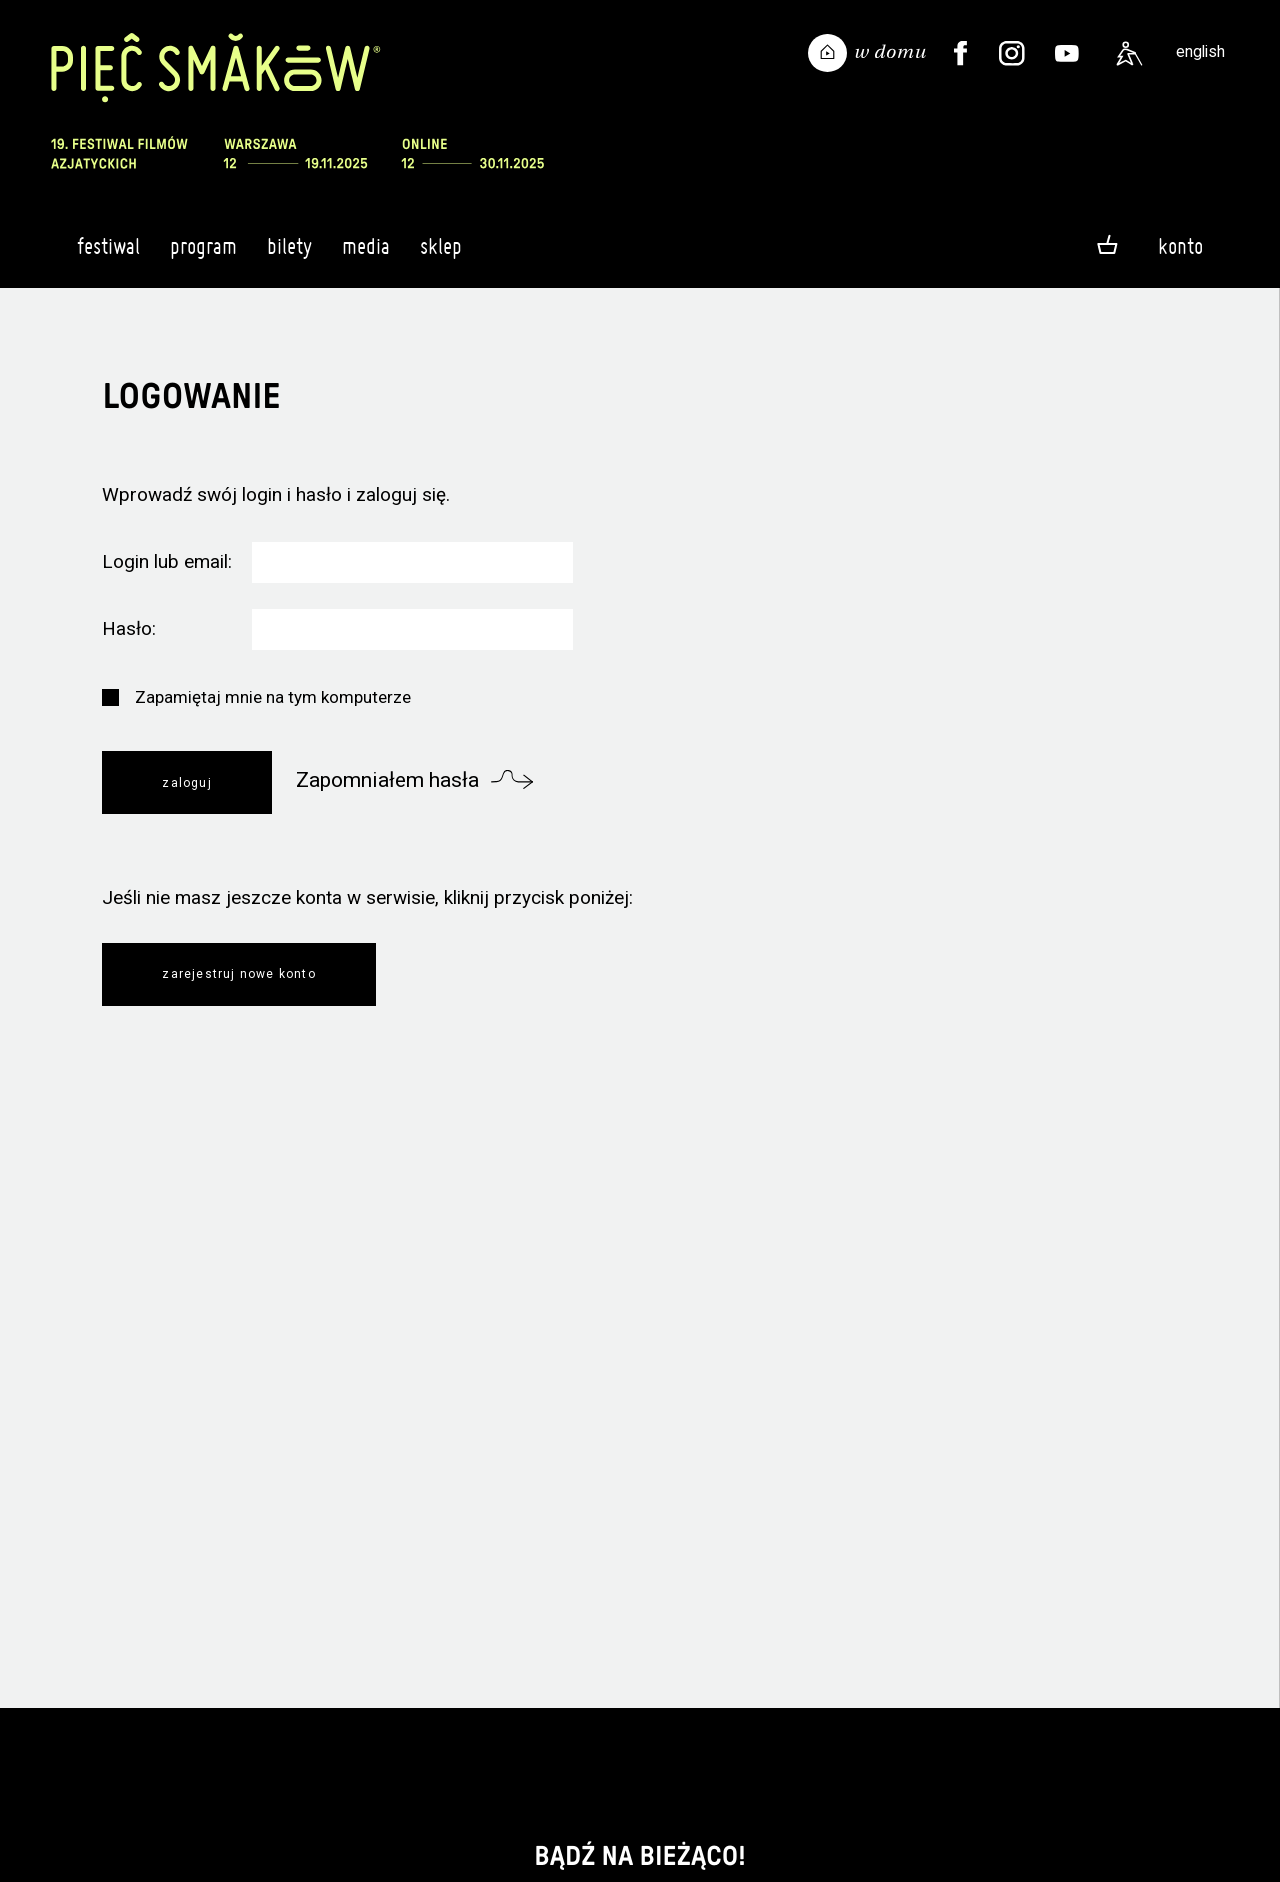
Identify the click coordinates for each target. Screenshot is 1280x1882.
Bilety (289, 255)
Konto (1180, 246)
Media (366, 255)
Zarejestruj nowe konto (238, 974)
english (1200, 51)
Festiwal (108, 255)
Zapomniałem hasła (387, 780)
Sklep (441, 255)
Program (203, 255)
